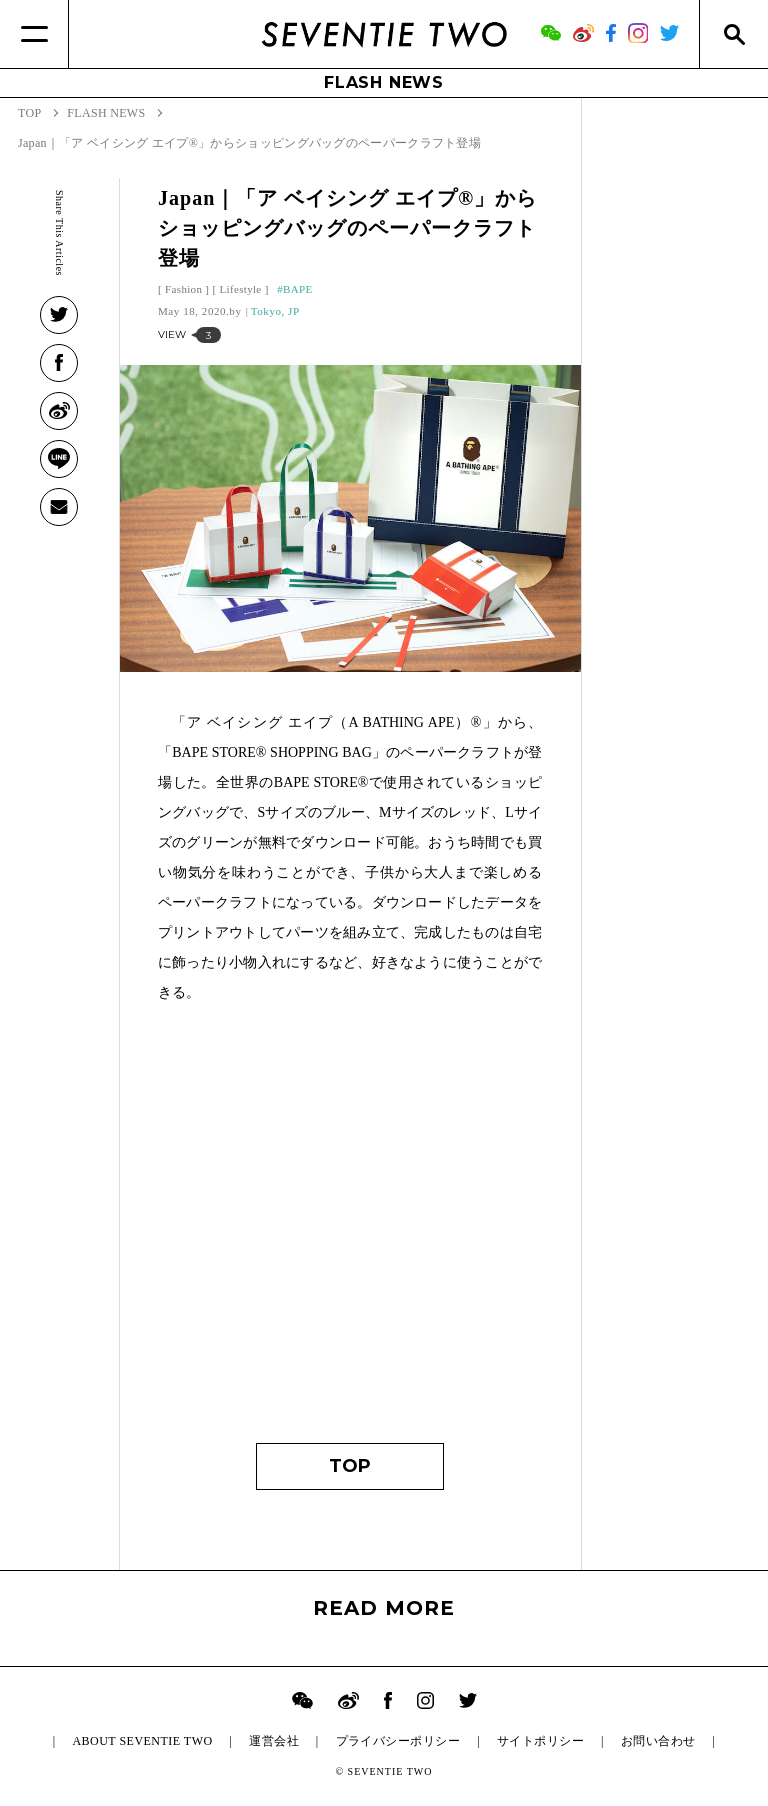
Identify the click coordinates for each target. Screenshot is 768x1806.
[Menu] (34, 34)
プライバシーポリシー (398, 1741)
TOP (350, 1466)
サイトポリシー (540, 1741)
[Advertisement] (350, 1233)
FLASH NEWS (384, 82)
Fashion (183, 289)
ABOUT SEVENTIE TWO (142, 1741)
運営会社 (274, 1741)
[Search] (733, 34)
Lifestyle (241, 289)
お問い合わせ (658, 1741)
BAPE (297, 289)
